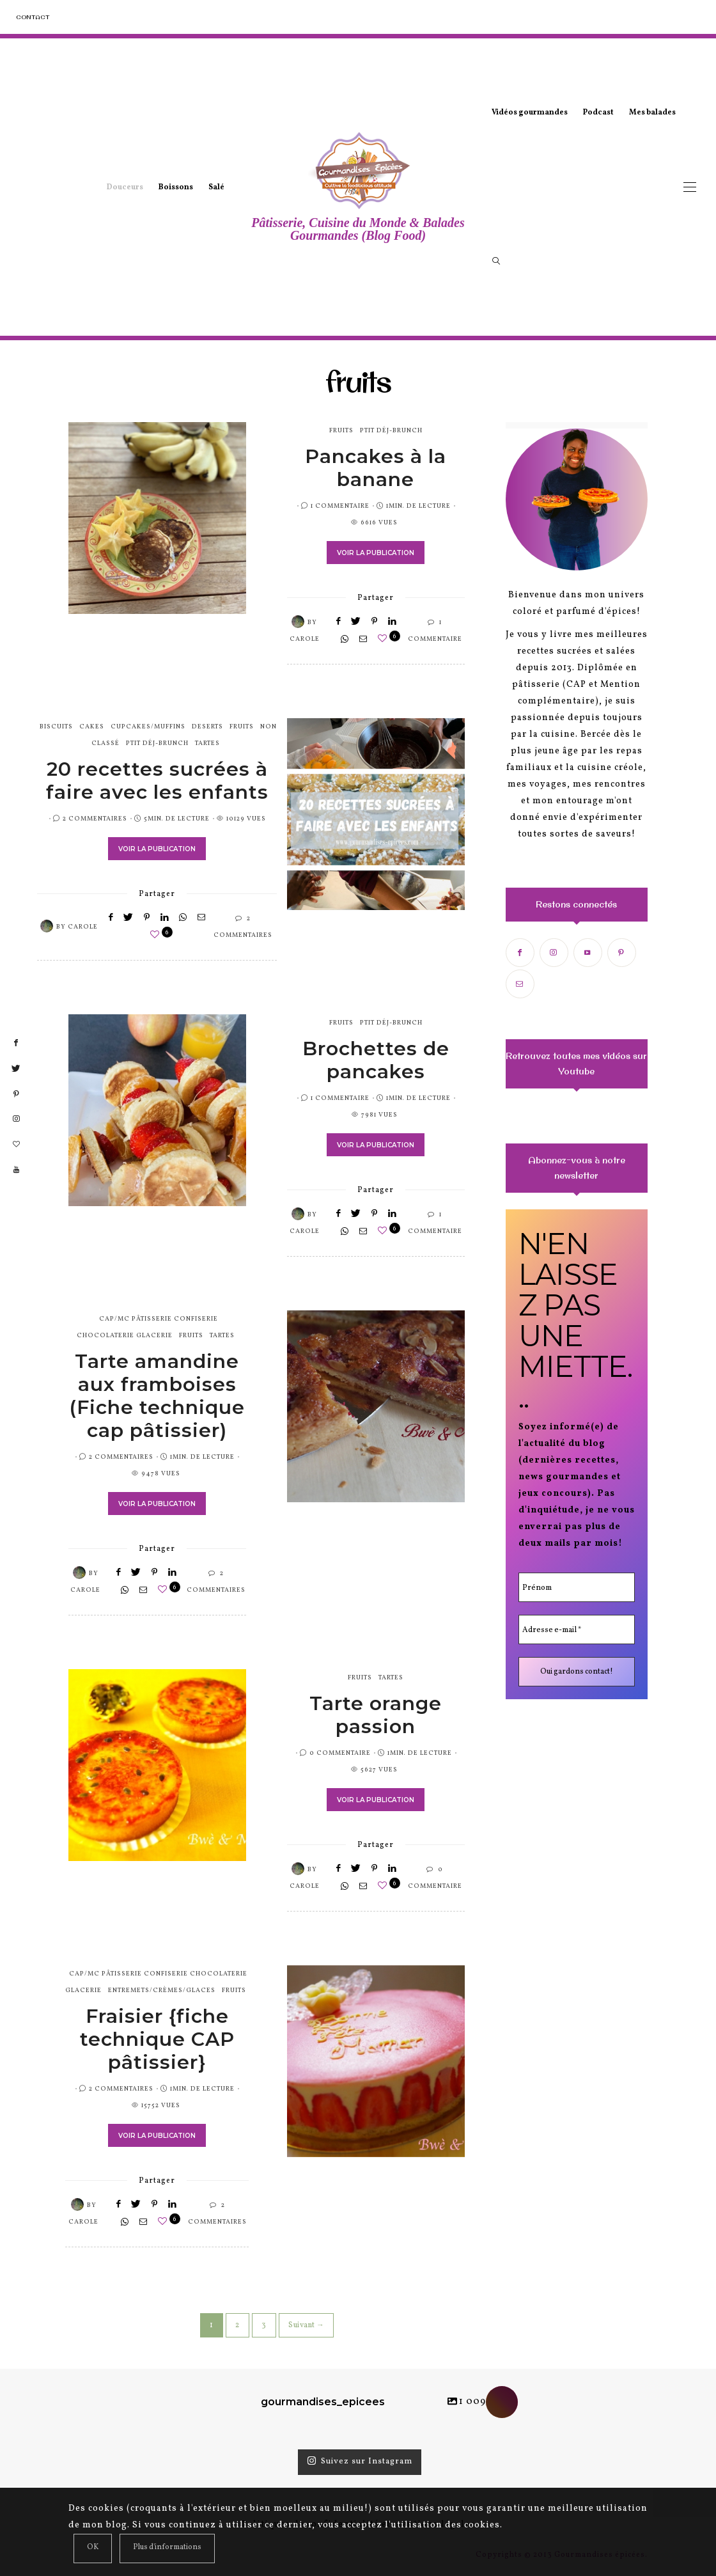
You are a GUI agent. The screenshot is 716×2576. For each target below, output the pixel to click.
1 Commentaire (340, 505)
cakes (91, 726)
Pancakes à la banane (375, 467)
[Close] (93, 2548)
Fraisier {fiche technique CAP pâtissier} (157, 2039)
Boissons (176, 187)
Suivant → (306, 2325)
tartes (207, 743)
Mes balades (652, 112)
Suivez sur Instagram (359, 2461)
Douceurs (125, 187)
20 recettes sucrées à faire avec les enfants (157, 780)
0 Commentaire (340, 1752)
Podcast (598, 112)
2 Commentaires (95, 818)
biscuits (56, 726)
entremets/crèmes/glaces (161, 1990)
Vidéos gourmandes (530, 112)
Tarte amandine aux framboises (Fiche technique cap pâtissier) (157, 1395)
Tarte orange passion (375, 1715)
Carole (305, 638)
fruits (341, 430)
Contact (32, 16)
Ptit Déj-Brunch (391, 430)
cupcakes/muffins (148, 726)
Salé (216, 187)
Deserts (207, 726)
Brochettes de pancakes (375, 1060)
